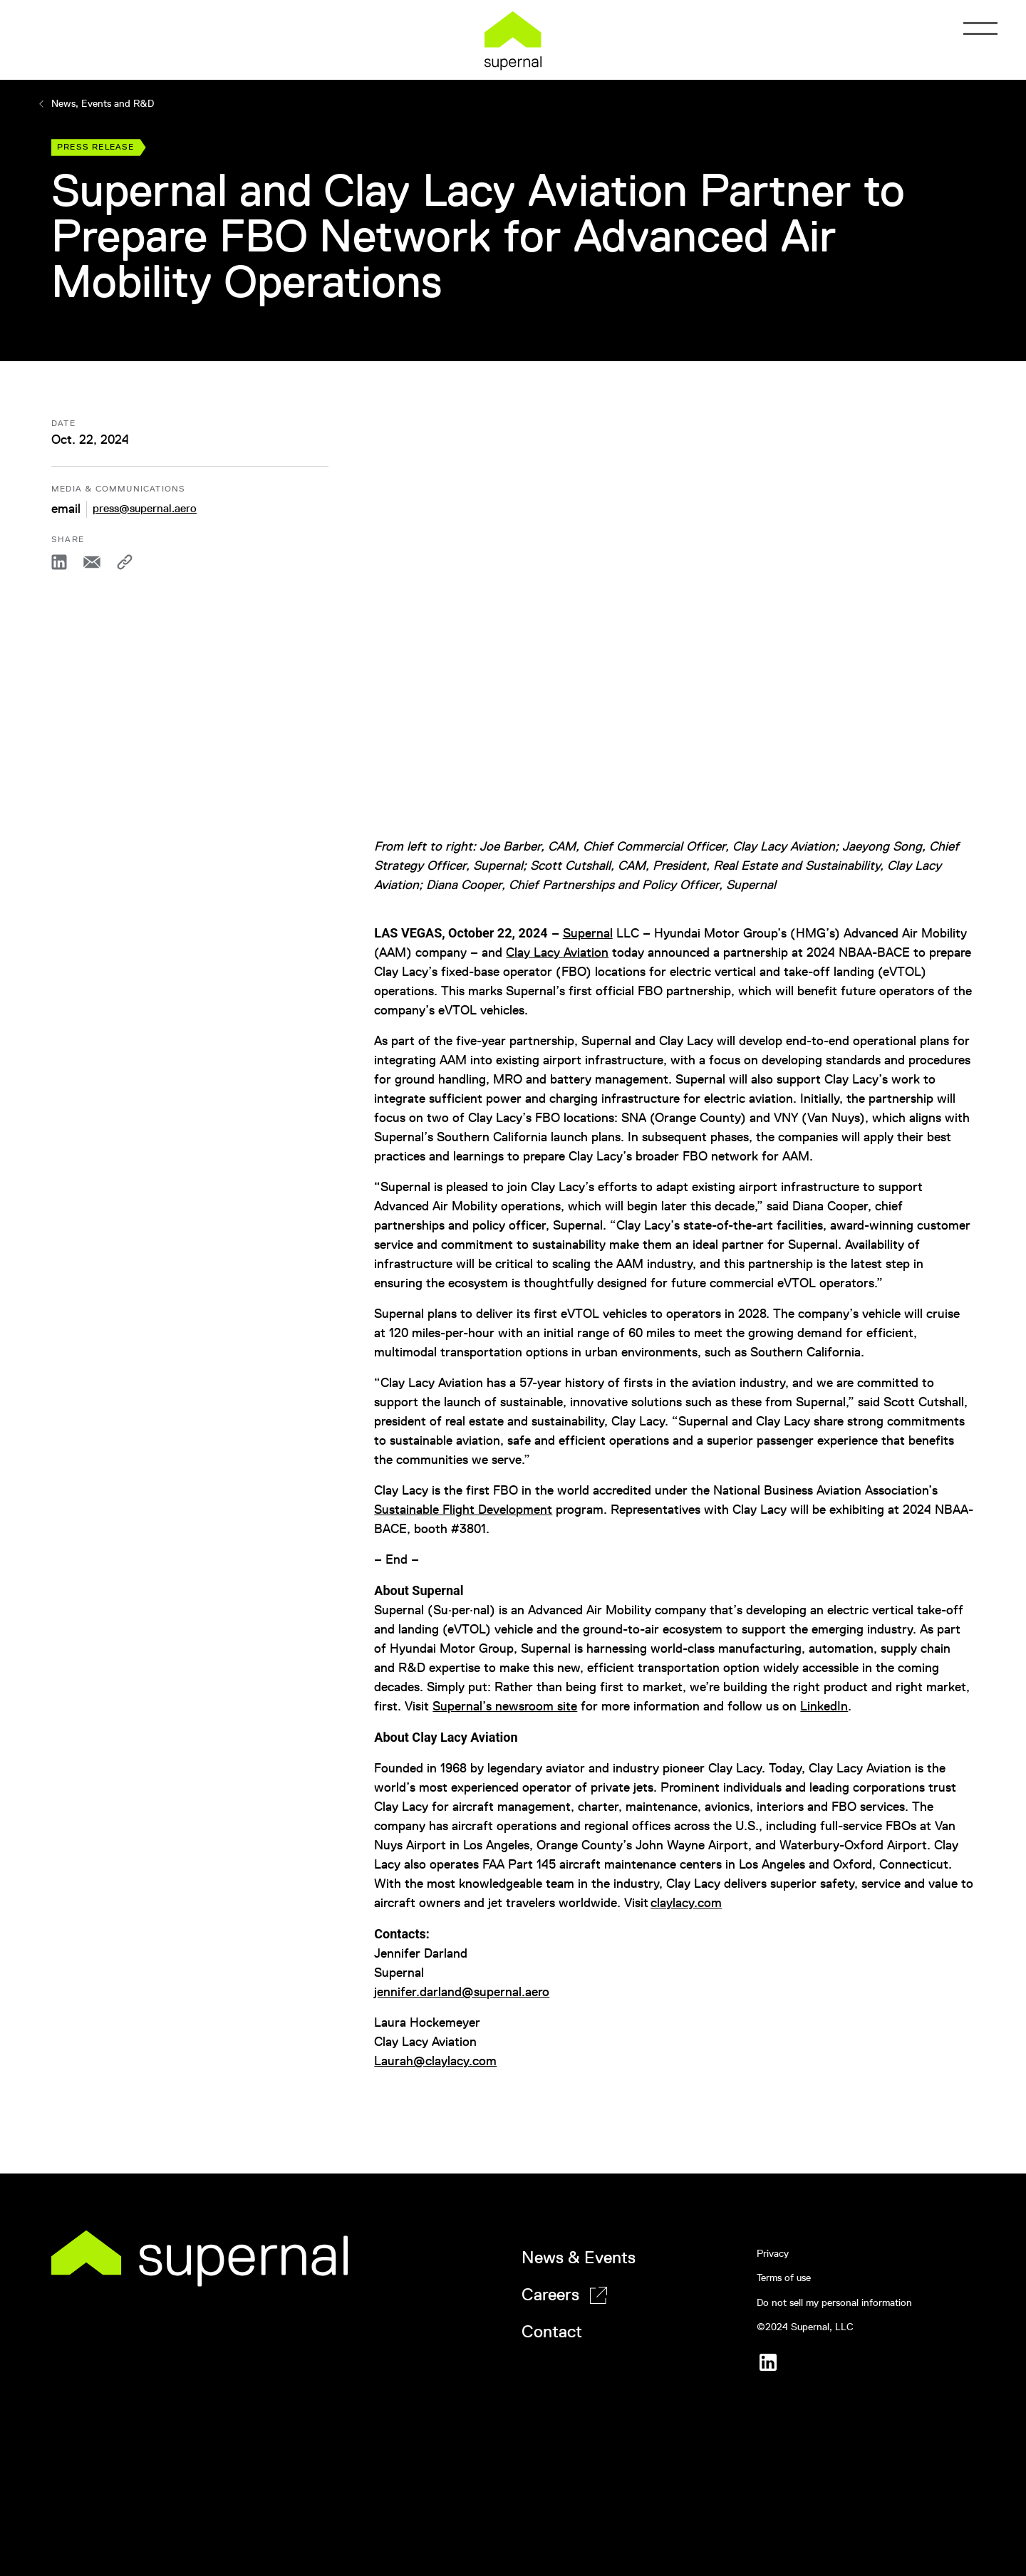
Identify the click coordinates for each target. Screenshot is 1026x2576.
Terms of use (784, 2278)
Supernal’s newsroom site (504, 1706)
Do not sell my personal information (834, 2303)
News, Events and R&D (95, 104)
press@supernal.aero (145, 508)
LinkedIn (824, 1706)
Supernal (588, 933)
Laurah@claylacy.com (435, 2061)
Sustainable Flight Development (463, 1509)
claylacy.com (686, 1903)
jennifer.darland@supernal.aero (461, 1992)
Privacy (773, 2254)
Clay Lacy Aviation (557, 952)
